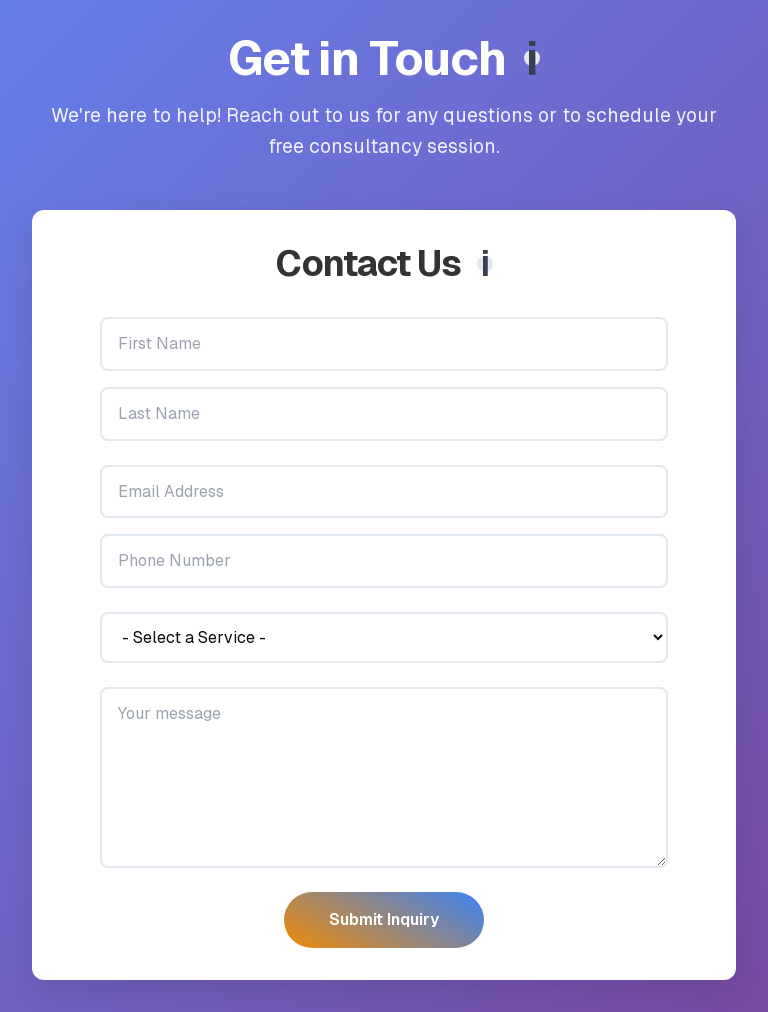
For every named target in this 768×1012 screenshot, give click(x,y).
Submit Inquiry (384, 919)
